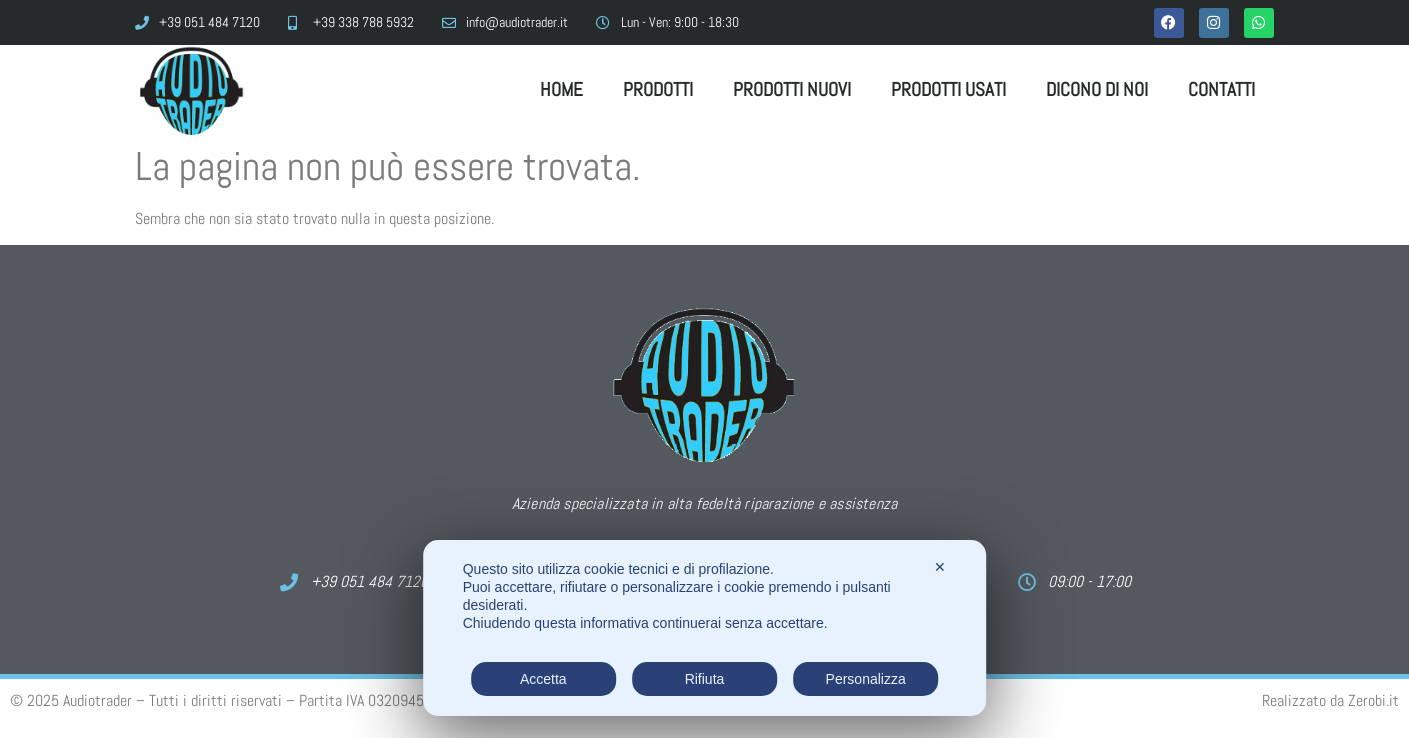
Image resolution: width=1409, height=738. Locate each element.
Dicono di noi (1097, 89)
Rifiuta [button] (705, 679)
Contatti (1221, 89)
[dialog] (705, 628)
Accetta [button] (543, 679)
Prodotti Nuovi (792, 89)
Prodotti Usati (948, 89)
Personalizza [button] (866, 679)
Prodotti (658, 89)
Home (561, 89)
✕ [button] (940, 567)
